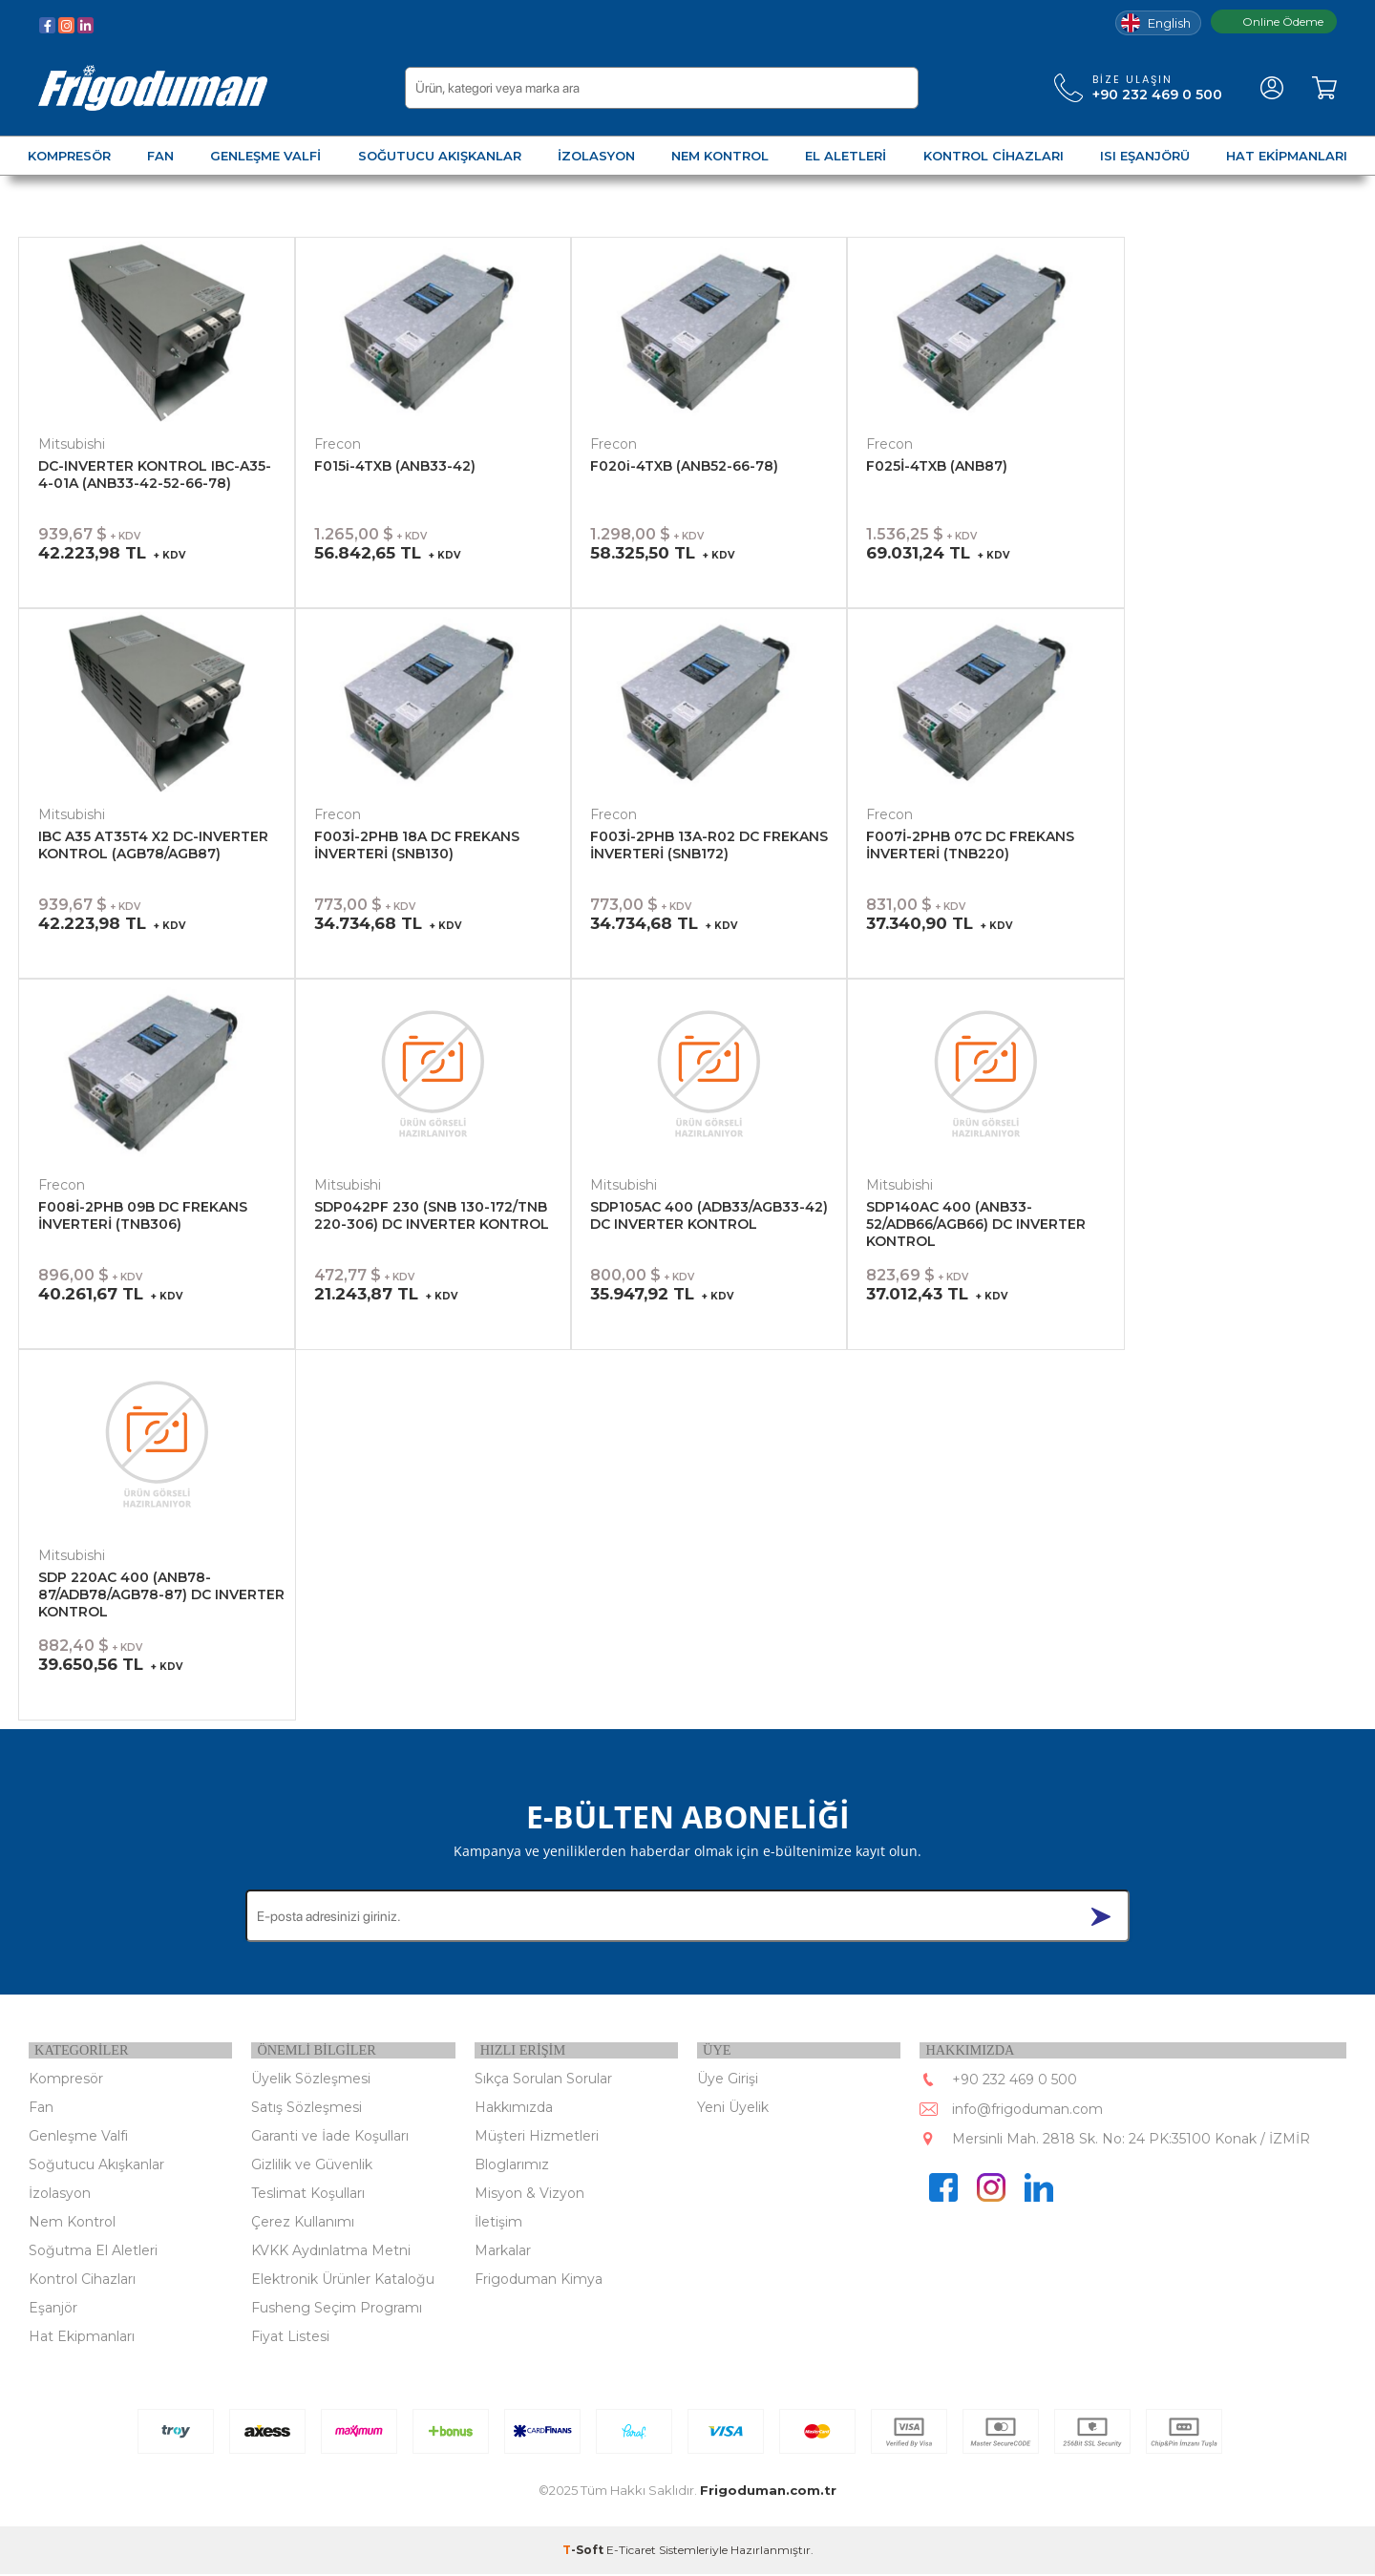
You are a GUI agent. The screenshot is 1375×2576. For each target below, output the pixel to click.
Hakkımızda (514, 2109)
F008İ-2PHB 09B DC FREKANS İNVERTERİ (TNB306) (142, 1215)
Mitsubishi (71, 444)
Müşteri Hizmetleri (537, 2137)
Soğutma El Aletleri (93, 2252)
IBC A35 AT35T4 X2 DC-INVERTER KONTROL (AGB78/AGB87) (153, 845)
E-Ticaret (631, 2551)
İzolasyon (60, 2195)
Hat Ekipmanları (82, 2338)
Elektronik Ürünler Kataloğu (342, 2281)
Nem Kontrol (72, 2223)
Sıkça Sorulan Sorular (543, 2080)
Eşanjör (53, 2309)
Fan (41, 2109)
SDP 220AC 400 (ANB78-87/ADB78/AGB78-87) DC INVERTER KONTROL (161, 1594)
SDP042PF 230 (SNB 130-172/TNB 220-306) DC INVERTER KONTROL (431, 1215)
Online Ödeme (1273, 21)
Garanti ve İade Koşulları (330, 2137)
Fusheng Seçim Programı (336, 2309)
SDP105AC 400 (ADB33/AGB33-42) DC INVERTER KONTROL (709, 1215)
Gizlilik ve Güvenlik (311, 2166)
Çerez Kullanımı (302, 2223)
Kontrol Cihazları (82, 2281)
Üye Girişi (727, 2080)
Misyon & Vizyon (529, 2195)
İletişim (498, 2223)
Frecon (337, 444)
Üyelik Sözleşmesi (310, 2080)
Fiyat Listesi (290, 2338)
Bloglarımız (512, 2166)
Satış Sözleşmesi (306, 2109)
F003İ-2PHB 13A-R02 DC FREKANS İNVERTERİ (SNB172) (709, 845)
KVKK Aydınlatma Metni (331, 2252)
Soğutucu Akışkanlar (96, 2166)
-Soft (584, 2551)
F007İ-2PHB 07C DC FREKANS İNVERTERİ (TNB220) (970, 845)
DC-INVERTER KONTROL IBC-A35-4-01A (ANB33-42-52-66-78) (154, 474)
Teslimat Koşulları (308, 2195)
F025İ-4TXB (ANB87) (936, 466)
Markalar (503, 2252)
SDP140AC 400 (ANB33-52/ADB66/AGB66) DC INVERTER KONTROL (976, 1224)
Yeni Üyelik (733, 2109)
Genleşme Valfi (78, 2137)
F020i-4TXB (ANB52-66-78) (684, 466)
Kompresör (66, 2080)
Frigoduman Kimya (539, 2281)
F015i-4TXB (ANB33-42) (395, 466)
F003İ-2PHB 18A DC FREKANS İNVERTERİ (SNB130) (416, 845)
